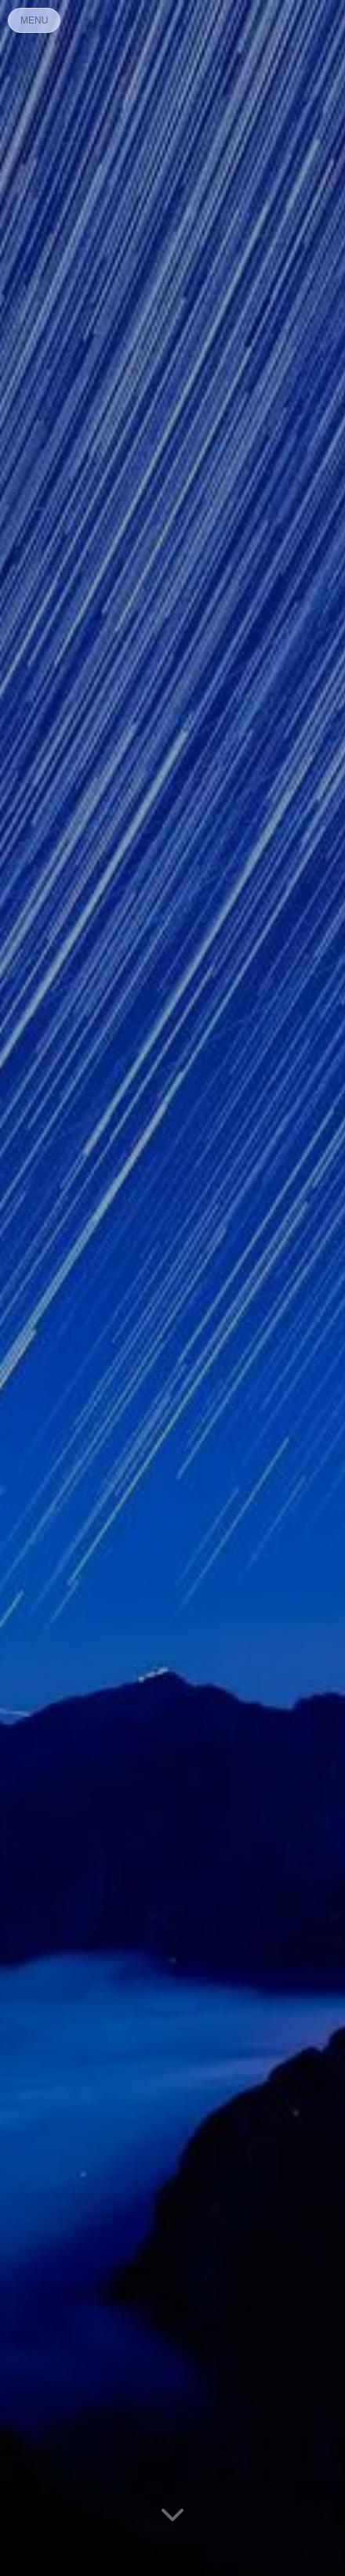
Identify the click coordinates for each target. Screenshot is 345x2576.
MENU (34, 20)
